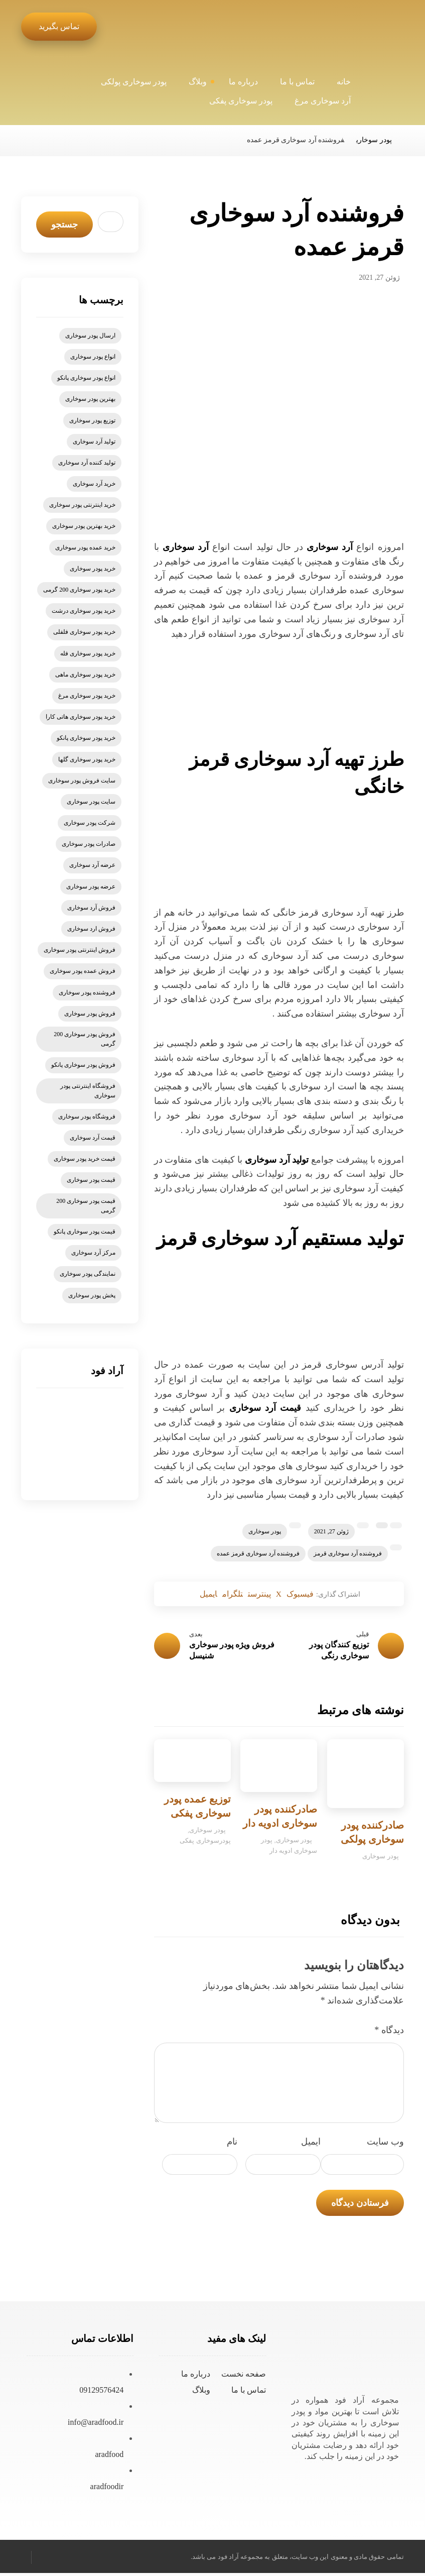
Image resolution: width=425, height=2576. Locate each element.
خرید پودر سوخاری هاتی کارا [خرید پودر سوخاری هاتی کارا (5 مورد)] (80, 716)
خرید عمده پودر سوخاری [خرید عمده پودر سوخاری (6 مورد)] (85, 547)
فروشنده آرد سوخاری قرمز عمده (258, 1553)
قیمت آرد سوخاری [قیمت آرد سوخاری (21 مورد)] (92, 1137)
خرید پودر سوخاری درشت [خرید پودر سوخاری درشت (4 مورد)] (83, 610)
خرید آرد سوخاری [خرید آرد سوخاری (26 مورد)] (94, 483)
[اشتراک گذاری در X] (285, 1595)
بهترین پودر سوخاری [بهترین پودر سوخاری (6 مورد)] (90, 398)
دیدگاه (389, 2033)
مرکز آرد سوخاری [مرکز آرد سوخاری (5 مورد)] (93, 1252)
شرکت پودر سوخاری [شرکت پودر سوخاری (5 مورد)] (89, 822)
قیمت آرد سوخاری (265, 1408)
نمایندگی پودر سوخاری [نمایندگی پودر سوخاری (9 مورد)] (87, 1273)
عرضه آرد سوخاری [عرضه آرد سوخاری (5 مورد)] (92, 864)
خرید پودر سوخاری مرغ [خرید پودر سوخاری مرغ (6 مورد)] (86, 695)
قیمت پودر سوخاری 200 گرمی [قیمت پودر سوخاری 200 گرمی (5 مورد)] (85, 1205)
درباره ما (195, 2377)
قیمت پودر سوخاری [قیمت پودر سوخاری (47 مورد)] (91, 1179)
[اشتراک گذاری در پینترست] (260, 1595)
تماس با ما (248, 2393)
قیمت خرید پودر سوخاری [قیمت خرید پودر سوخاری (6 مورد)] (84, 1158)
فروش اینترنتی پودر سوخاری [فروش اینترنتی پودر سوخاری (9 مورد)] (79, 949)
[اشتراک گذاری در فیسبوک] (313, 1595)
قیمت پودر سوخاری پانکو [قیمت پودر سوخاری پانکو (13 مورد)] (84, 1231)
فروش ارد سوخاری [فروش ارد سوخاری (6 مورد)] (91, 928)
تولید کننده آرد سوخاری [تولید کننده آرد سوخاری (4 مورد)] (86, 462)
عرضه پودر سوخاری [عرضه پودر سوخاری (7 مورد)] (90, 886)
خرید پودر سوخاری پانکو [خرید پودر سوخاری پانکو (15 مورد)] (86, 737)
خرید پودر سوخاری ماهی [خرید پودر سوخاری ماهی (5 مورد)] (85, 674)
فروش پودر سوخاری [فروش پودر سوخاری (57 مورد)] (89, 1013)
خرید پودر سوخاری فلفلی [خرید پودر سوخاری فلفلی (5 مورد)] (84, 631)
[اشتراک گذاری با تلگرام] (225, 1595)
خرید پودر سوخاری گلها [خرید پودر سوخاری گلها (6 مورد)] (86, 759)
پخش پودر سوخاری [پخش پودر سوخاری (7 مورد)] (91, 1295)
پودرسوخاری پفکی (205, 1844)
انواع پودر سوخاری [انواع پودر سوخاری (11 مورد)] (92, 356)
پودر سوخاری (264, 1531)
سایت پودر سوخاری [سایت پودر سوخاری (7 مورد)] (91, 801)
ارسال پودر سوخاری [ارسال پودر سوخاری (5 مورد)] (90, 335)
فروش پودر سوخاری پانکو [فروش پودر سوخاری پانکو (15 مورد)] (83, 1064)
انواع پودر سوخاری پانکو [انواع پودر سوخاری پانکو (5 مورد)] (86, 377)
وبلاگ (201, 2393)
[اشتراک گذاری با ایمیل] (193, 1595)
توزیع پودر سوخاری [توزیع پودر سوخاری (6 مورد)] (92, 420)
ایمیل (311, 2145)
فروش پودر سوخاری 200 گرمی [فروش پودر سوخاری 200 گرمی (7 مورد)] (84, 1039)
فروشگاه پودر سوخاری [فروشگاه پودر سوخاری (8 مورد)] (86, 1116)
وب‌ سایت (385, 2145)
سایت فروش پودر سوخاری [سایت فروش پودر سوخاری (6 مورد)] (81, 780)
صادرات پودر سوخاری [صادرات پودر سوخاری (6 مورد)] (88, 843)
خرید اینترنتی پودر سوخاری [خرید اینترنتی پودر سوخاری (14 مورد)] (82, 504)
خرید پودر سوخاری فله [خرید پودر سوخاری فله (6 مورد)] (87, 653)
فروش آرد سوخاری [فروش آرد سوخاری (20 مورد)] (91, 907)
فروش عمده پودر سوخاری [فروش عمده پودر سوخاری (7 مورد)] (82, 970)
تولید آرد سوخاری (277, 1160)
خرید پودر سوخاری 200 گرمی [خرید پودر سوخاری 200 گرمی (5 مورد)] (79, 589)
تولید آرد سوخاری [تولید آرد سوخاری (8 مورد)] (94, 441)
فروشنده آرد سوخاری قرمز (348, 1553)
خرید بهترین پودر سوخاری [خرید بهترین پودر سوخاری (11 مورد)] (83, 525)
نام (232, 2145)
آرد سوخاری (330, 547)
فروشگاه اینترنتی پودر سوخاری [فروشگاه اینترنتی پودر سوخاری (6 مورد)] (87, 1090)
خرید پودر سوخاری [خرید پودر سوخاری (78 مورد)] (92, 568)
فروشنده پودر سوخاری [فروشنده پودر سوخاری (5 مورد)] (87, 992)
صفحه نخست (243, 2377)
